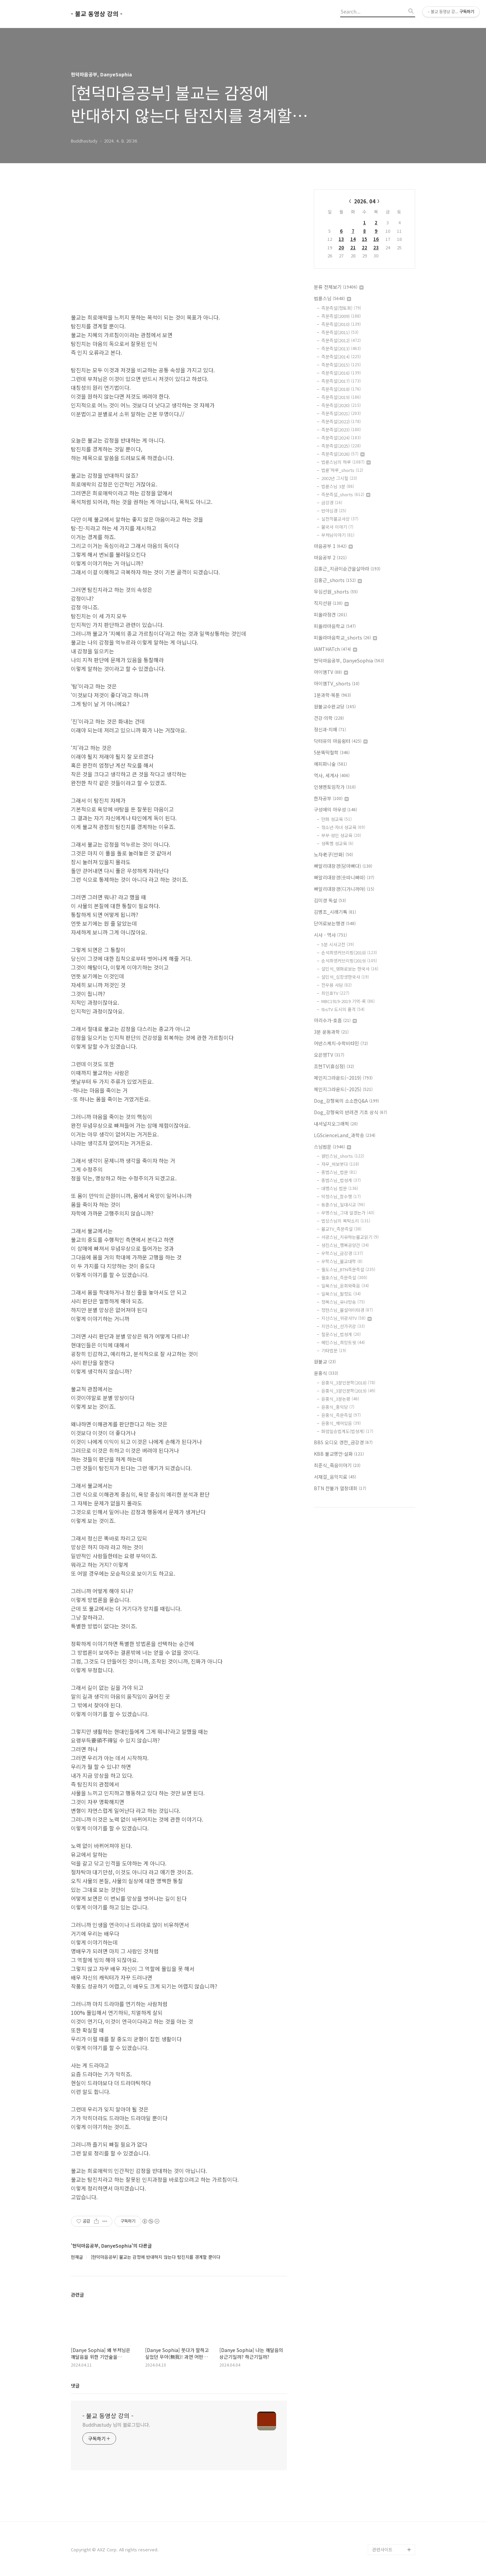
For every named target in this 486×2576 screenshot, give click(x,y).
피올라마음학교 (335, 626)
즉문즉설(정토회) (341, 308)
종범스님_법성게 (341, 1180)
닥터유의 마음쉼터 (341, 740)
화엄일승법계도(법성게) (347, 1431)
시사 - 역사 (330, 934)
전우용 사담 (336, 985)
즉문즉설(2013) (341, 348)
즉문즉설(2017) (341, 381)
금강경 (331, 502)
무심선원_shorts (336, 591)
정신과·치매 (330, 729)
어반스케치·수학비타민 (341, 1043)
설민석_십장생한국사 (345, 977)
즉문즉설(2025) (341, 446)
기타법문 (333, 1350)
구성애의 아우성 (335, 809)
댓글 (75, 2385)
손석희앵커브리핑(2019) (349, 960)
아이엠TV (331, 672)
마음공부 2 (330, 557)
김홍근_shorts (338, 580)
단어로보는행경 (335, 923)
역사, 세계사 (332, 775)
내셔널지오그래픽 (336, 1123)
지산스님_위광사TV (346, 1318)
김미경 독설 (330, 900)
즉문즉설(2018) (341, 389)
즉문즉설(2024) (341, 437)
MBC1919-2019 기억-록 (348, 1001)
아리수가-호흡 (335, 1020)
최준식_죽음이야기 (337, 1465)
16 (376, 239)
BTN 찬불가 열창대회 (340, 1488)
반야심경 (333, 510)
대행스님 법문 (339, 1188)
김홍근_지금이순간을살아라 (347, 568)
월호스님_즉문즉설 (344, 1277)
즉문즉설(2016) (341, 373)
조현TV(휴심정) (334, 1066)
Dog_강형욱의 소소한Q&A (346, 1100)
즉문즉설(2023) (341, 429)
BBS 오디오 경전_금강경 (343, 1442)
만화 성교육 (336, 819)
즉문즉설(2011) (339, 332)
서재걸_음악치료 (335, 1476)
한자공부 (331, 798)
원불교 (325, 1361)
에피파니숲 (330, 763)
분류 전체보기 (338, 286)
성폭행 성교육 (337, 843)
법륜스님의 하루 (346, 462)
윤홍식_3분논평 (340, 1399)
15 (364, 239)
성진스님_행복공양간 (345, 1245)
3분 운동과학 (331, 1031)
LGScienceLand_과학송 (344, 1135)
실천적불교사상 (339, 519)
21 (353, 247)
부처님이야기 (337, 535)
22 (364, 247)
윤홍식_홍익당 (337, 1407)
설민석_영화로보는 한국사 (349, 969)
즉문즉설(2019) (341, 397)
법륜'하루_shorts (342, 470)
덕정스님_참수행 (341, 1196)
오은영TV (329, 1054)
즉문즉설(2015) (341, 364)
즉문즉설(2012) (341, 340)
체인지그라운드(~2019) (343, 1077)
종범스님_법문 (339, 1172)
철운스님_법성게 (341, 1334)
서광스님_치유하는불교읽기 (350, 1237)
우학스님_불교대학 (341, 1261)
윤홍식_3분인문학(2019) (348, 1390)
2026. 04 (364, 201)
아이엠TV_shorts (336, 683)
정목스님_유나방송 (343, 1302)
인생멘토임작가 (335, 786)
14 (353, 239)
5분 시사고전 (337, 944)
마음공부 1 (333, 546)
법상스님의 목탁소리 (345, 1221)
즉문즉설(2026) (342, 454)
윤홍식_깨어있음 (341, 1423)
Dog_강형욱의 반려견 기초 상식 (350, 1112)
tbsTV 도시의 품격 (342, 1009)
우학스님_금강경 (342, 1253)
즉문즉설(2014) (341, 356)
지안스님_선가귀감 (343, 1326)
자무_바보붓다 (340, 1164)
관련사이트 (382, 2549)
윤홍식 (326, 1373)
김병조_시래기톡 (335, 911)
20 (341, 247)
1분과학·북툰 (332, 695)
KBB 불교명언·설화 (339, 1453)
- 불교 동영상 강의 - (97, 14)
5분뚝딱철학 (332, 752)
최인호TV (335, 993)
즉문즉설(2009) (341, 316)
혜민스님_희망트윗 (343, 1342)
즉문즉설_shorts (345, 494)
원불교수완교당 (335, 706)
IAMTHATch (335, 649)
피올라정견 (330, 614)
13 (341, 239)
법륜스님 (332, 298)
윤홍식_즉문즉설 (341, 1415)
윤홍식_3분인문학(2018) (348, 1382)
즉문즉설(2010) (341, 324)
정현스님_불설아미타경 (347, 1310)
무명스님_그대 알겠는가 (347, 1212)
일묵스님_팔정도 (341, 1294)
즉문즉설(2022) (341, 421)
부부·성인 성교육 (341, 835)
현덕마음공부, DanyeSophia (349, 660)
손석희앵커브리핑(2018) (349, 952)
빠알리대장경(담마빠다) (343, 865)
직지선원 (331, 603)
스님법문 (332, 1146)
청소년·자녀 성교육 (343, 827)
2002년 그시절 (339, 478)
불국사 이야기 (337, 527)
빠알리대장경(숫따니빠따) (344, 877)
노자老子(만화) (333, 854)
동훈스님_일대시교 (343, 1204)
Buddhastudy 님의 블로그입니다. (116, 2424)
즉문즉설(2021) (341, 413)
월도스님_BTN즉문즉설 (348, 1269)
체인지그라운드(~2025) (343, 1089)
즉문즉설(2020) (341, 405)
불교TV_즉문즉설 (341, 1229)
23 (376, 247)
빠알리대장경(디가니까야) (344, 888)
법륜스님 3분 (337, 486)
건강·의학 (329, 718)
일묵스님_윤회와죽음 (345, 1285)
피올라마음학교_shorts (345, 637)
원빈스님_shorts (342, 1156)
